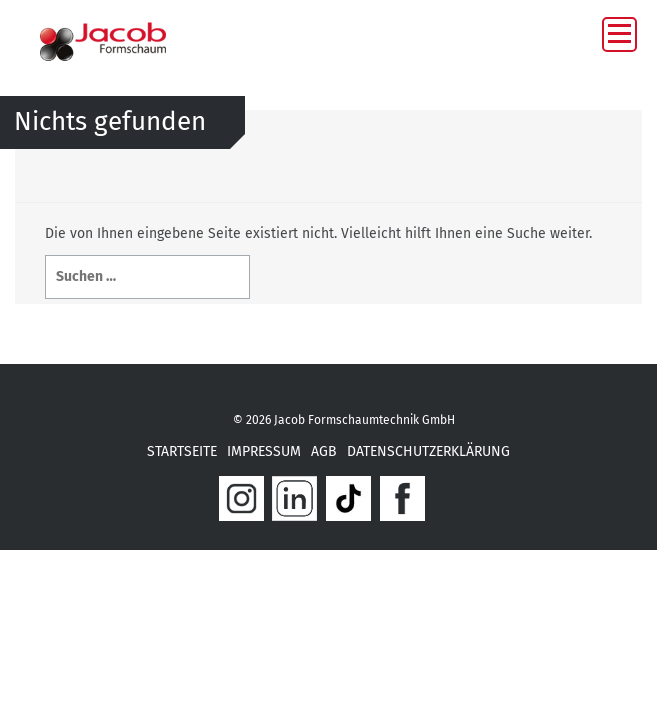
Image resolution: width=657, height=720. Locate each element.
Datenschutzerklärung (428, 451)
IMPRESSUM (264, 451)
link (294, 498)
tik (349, 498)
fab (402, 498)
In (242, 498)
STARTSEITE (182, 451)
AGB (324, 451)
